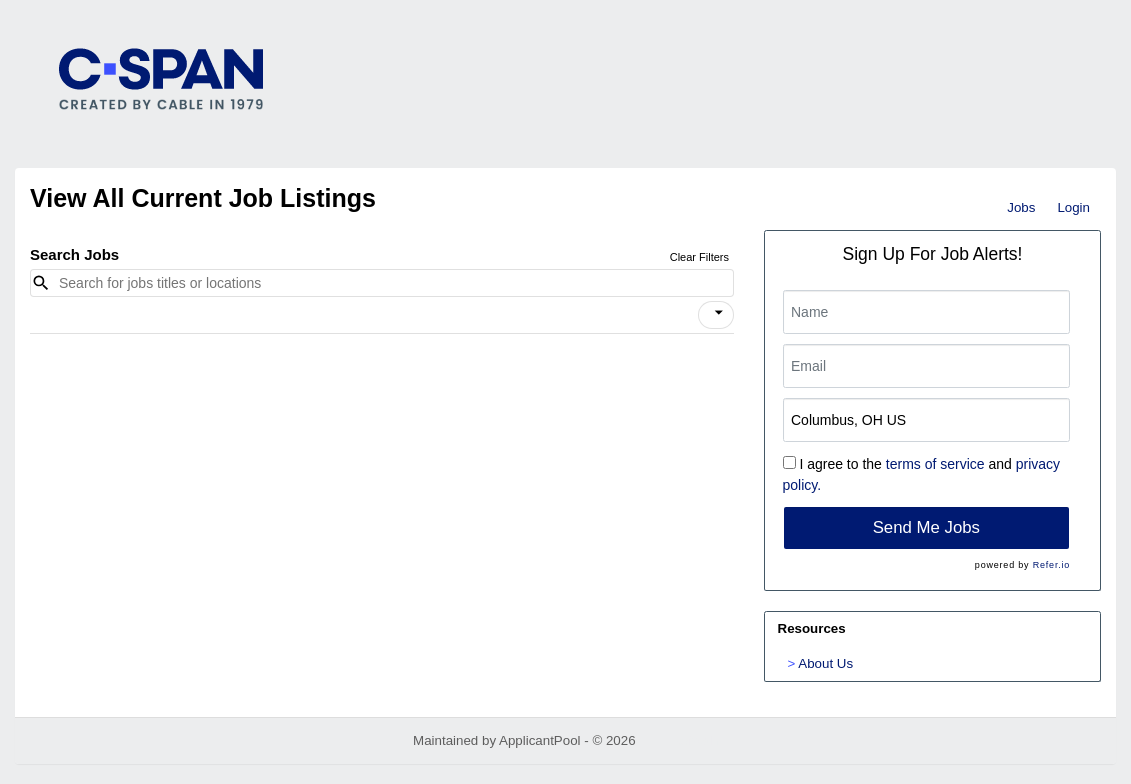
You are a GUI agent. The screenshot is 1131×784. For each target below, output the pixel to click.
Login (1073, 207)
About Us (825, 663)
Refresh (694, 740)
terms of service (935, 464)
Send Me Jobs (926, 527)
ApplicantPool (540, 740)
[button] (716, 315)
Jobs (1021, 207)
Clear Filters (699, 257)
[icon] (719, 313)
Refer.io (1051, 565)
